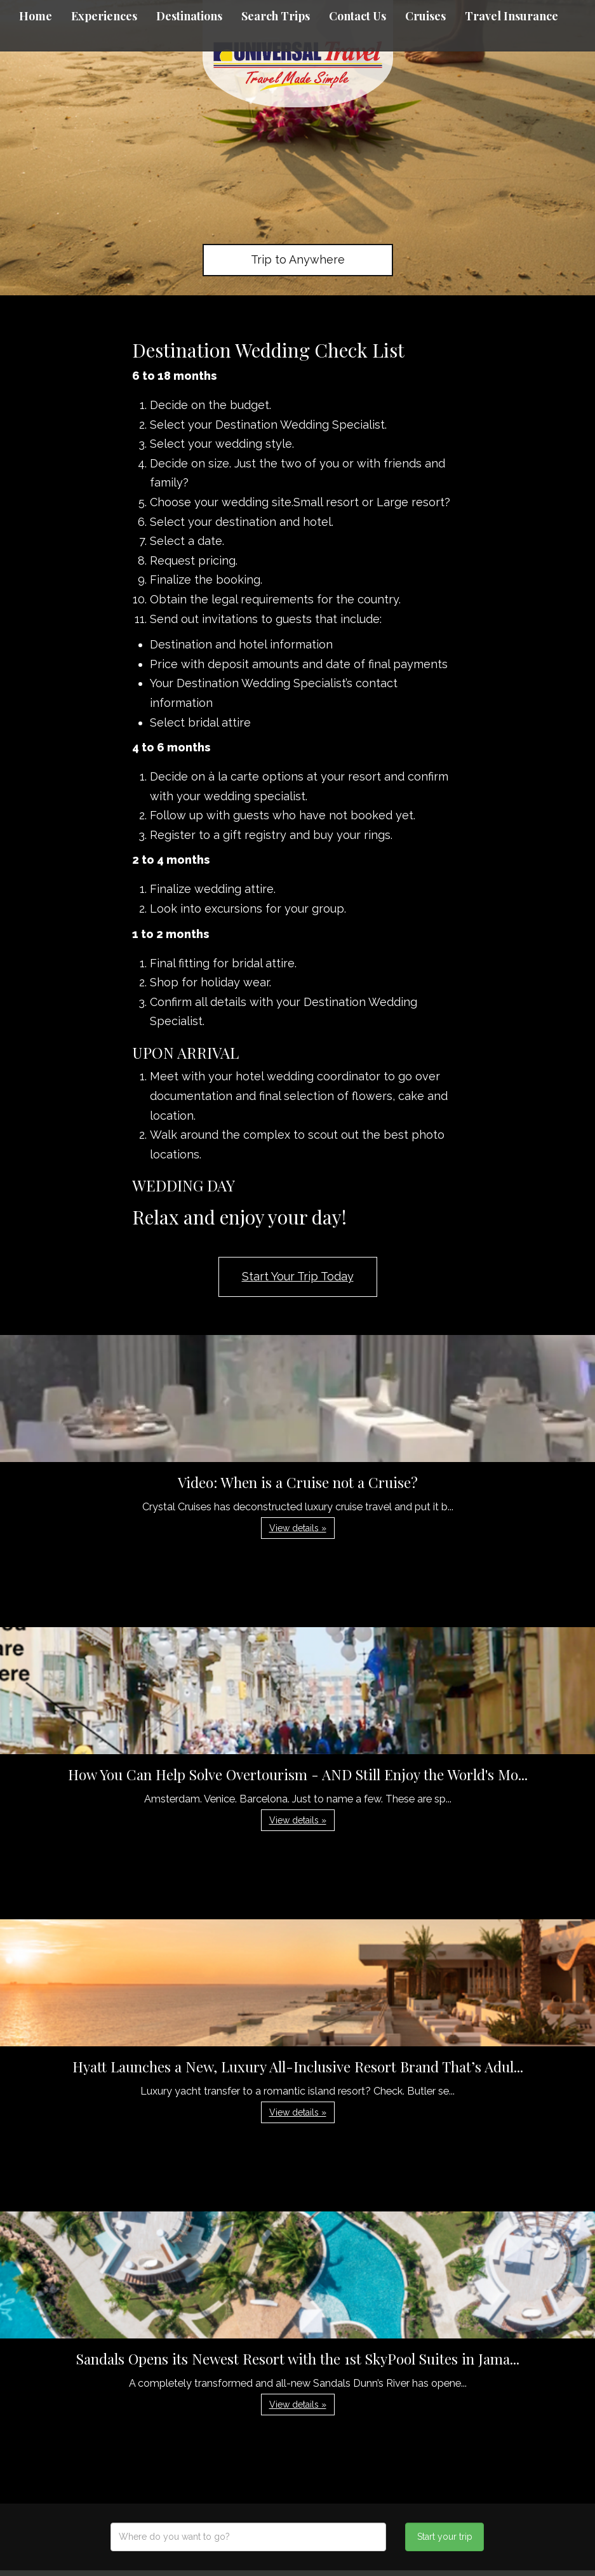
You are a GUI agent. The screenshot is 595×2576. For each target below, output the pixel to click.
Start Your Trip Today (298, 1276)
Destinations (189, 15)
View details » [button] (297, 1528)
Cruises (425, 15)
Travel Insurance (511, 15)
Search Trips (275, 15)
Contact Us (357, 15)
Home (35, 15)
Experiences (104, 15)
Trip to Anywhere (298, 259)
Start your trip (444, 2537)
